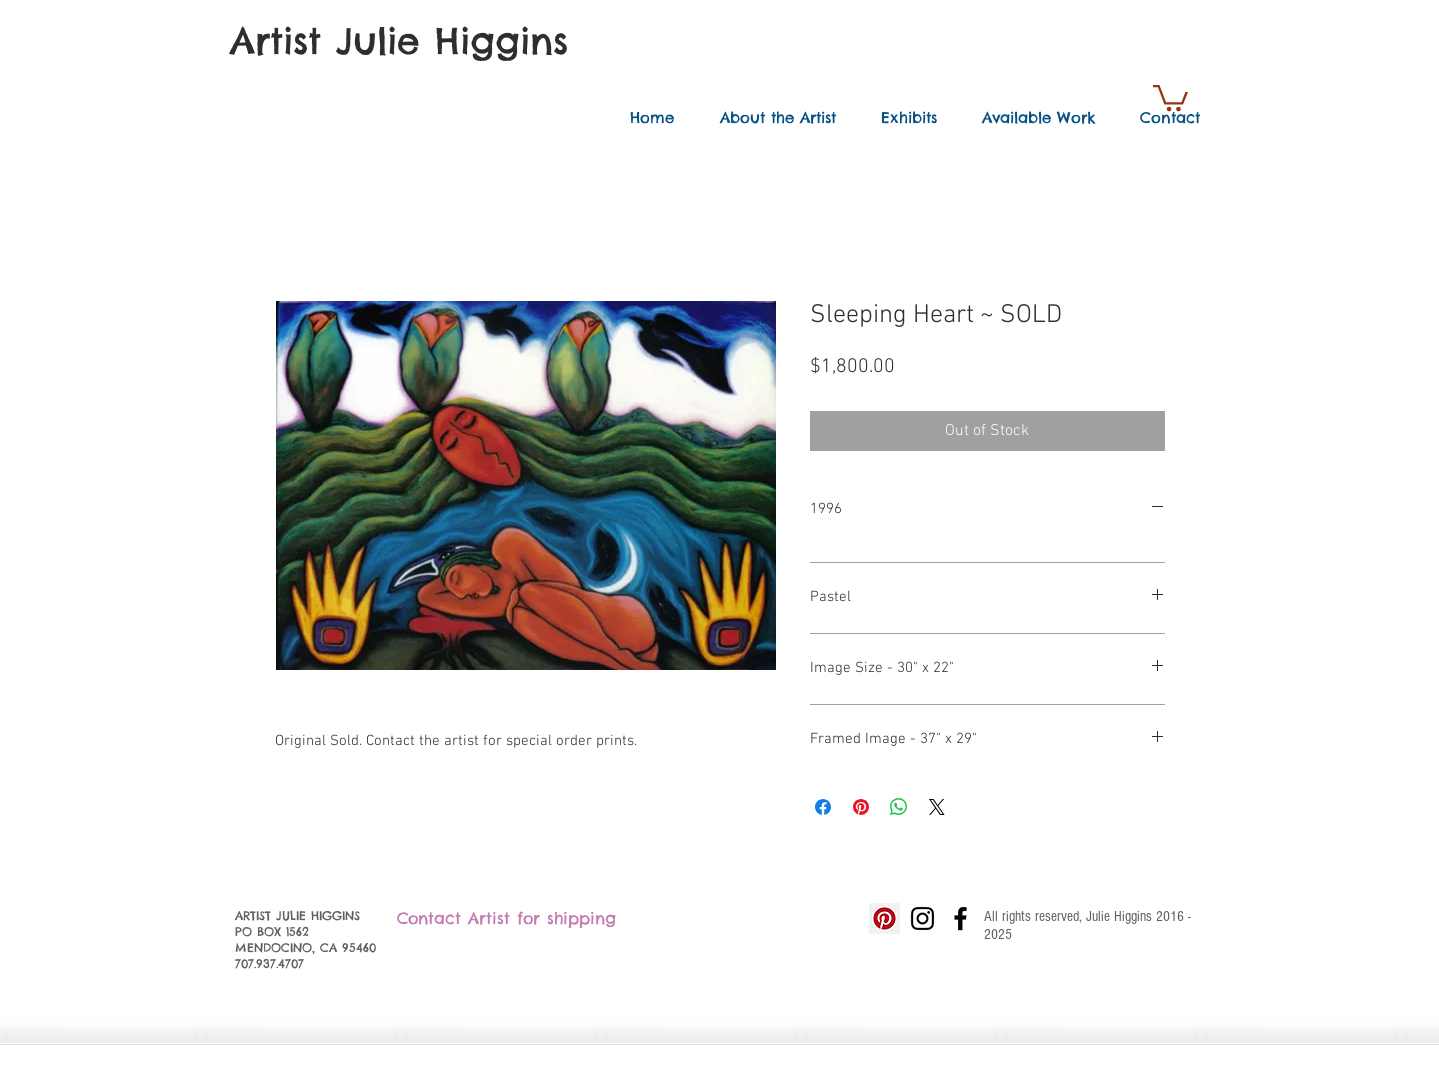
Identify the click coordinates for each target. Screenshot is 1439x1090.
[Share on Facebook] (823, 807)
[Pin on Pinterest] (861, 807)
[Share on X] (937, 807)
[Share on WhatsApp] (899, 807)
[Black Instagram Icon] (922, 918)
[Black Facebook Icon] (960, 918)
